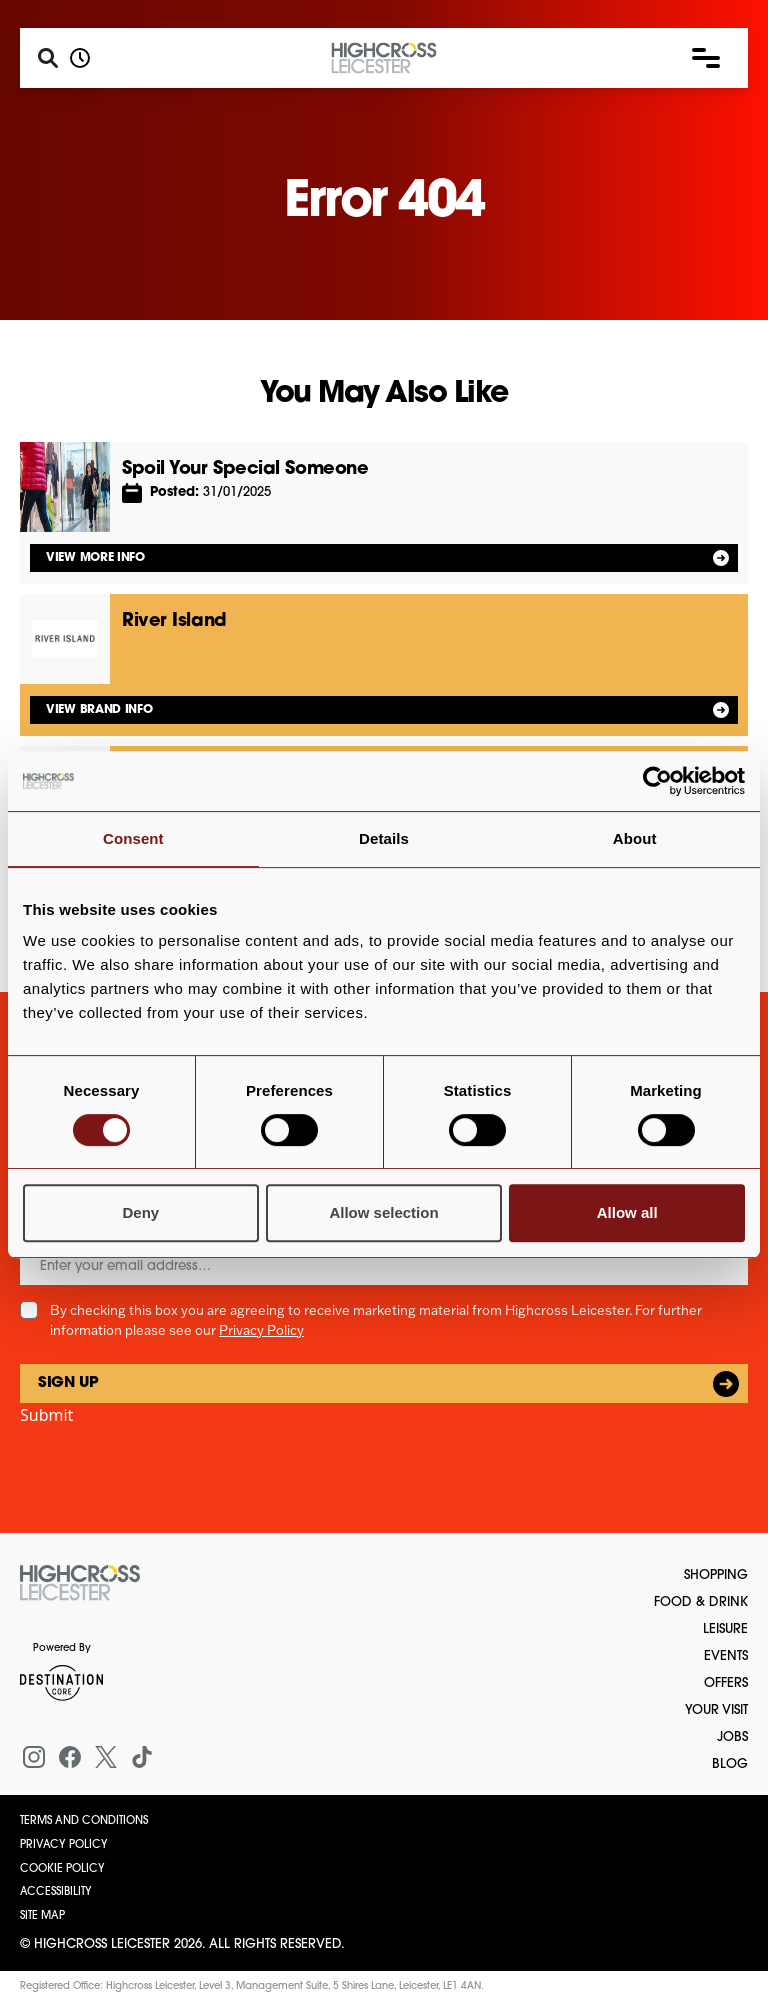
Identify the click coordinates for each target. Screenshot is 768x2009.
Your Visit (716, 1710)
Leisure (725, 1629)
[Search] (48, 58)
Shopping (716, 1575)
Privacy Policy (261, 1330)
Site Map (42, 1916)
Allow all (627, 1212)
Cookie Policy (62, 1869)
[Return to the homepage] (80, 1583)
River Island (174, 621)
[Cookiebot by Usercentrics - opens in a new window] (657, 781)
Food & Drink (701, 1602)
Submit (46, 1415)
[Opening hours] (80, 58)
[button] (706, 58)
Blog (730, 1764)
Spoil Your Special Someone (245, 469)
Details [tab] (384, 838)
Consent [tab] (133, 838)
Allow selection (383, 1212)
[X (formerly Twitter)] (106, 1757)
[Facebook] (70, 1757)
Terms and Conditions (84, 1821)
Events (726, 1656)
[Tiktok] (142, 1757)
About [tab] (635, 838)
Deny (140, 1212)
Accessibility (56, 1892)
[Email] (384, 1266)
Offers (726, 1683)
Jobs (732, 1737)
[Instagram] (34, 1757)
